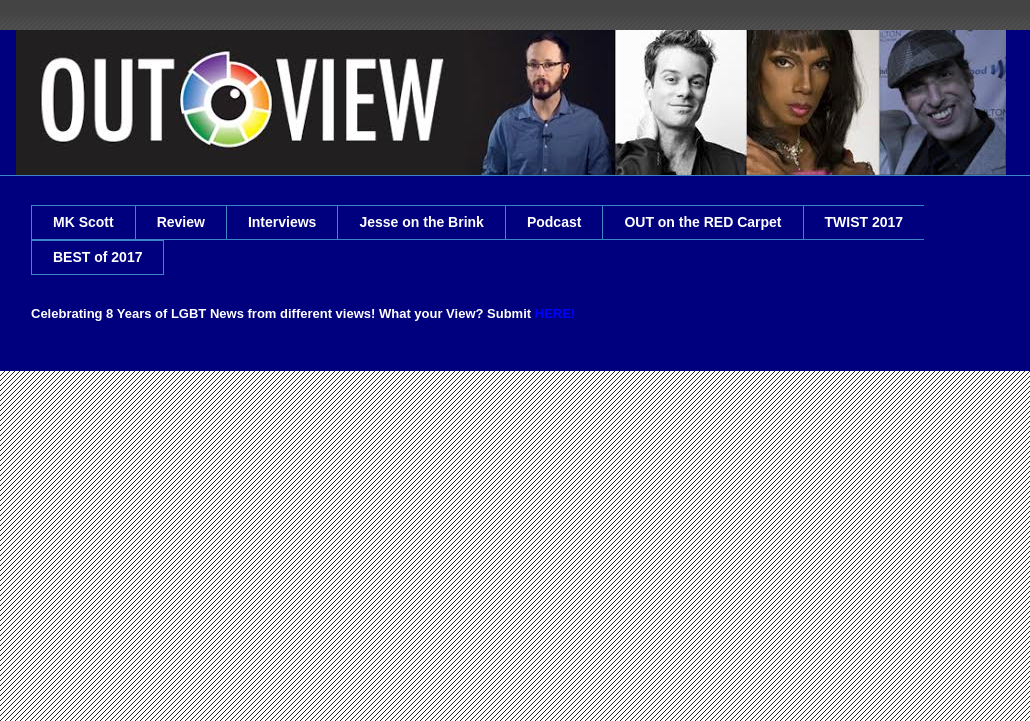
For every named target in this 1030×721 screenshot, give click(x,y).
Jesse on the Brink (421, 222)
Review (181, 222)
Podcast (554, 222)
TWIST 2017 (864, 222)
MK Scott (83, 222)
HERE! (555, 313)
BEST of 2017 (97, 257)
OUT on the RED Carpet (702, 222)
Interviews (282, 222)
